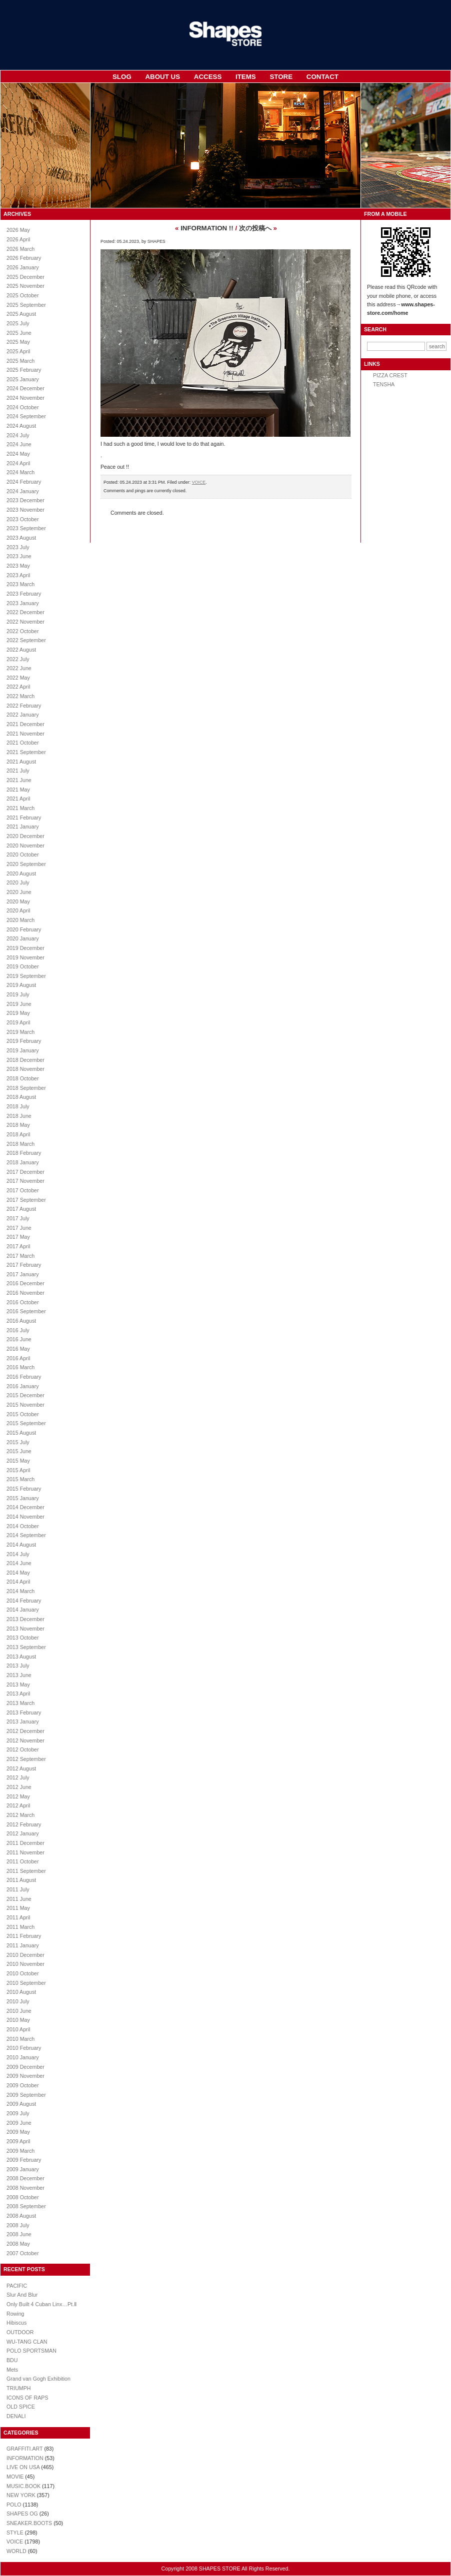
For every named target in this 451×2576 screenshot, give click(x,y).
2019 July (18, 994)
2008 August (21, 2216)
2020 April (18, 910)
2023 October (22, 519)
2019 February (23, 1041)
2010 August (21, 1992)
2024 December (25, 388)
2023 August (21, 538)
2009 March (20, 2151)
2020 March (20, 920)
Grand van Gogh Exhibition (38, 2379)
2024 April (18, 463)
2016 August (21, 1321)
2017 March (20, 1256)
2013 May (18, 1685)
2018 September (26, 1088)
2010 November (25, 1964)
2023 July (18, 547)
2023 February (23, 594)
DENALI (16, 2416)
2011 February (23, 1936)
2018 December (25, 1060)
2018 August (21, 1097)
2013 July (18, 1666)
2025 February (23, 370)
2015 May (18, 1461)
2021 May (18, 790)
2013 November (25, 1629)
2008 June (19, 2234)
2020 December (25, 836)
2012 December (25, 1731)
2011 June (19, 1899)
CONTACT (322, 76)
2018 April (18, 1134)
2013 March (20, 1703)
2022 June (19, 668)
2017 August (21, 1209)
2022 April (18, 687)
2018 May (18, 1125)
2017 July (18, 1218)
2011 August (21, 1880)
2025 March (20, 361)
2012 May (18, 1796)
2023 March (20, 584)
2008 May (18, 2244)
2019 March (20, 1032)
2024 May (18, 454)
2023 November (25, 510)
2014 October (22, 1526)
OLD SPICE (20, 2407)
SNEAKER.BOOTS (29, 2523)
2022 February (23, 706)
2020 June (19, 892)
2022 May (18, 678)
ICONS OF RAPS (27, 2398)
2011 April (18, 1917)
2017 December (25, 1172)
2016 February (23, 1377)
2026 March (20, 249)
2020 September (26, 864)
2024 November (25, 398)
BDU (12, 2360)
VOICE (14, 2542)
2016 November (25, 1293)
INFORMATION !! (207, 228)
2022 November (25, 622)
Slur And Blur (22, 2295)
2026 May (18, 230)
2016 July (18, 1330)
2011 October (22, 1861)
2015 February (23, 1489)
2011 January (22, 1945)
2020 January (22, 938)
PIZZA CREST (390, 375)
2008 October (22, 2197)
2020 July (18, 882)
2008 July (18, 2225)
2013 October (22, 1638)
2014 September (26, 1535)
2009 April (18, 2141)
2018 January (22, 1162)
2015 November (25, 1405)
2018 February (23, 1153)
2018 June (19, 1116)
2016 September (26, 1311)
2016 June (19, 1339)
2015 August (21, 1433)
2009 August (21, 2104)
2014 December (25, 1507)
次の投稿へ (255, 228)
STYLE (15, 2533)
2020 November (25, 846)
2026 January (22, 267)
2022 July (18, 659)
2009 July (18, 2113)
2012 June (19, 1787)
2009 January (22, 2169)
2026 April (18, 239)
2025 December (25, 277)
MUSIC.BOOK (23, 2486)
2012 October (22, 1749)
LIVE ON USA (23, 2467)
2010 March (20, 2039)
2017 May (18, 1237)
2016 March (20, 1367)
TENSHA (383, 384)
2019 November (25, 957)
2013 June (19, 1675)
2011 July (18, 1889)
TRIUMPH (18, 2388)
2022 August (21, 650)
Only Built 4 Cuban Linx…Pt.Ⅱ (41, 2304)
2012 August (21, 1768)
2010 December (25, 1955)
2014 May (18, 1573)
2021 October (22, 743)
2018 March (20, 1144)
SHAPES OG (22, 2514)
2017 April (18, 1246)
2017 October (22, 1190)
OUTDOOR (20, 2332)
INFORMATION (25, 2458)
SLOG (122, 76)
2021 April (18, 799)
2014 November (25, 1517)
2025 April (18, 351)
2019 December (25, 948)
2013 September (26, 1647)
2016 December (25, 1283)
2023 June (19, 556)
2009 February (23, 2160)
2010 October (22, 1973)
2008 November (25, 2188)
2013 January (22, 1721)
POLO (14, 2505)
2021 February (23, 818)
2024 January (22, 491)
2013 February (23, 1713)
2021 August (21, 762)
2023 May (18, 566)
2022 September (26, 640)
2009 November (25, 2076)
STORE (281, 76)
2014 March (20, 1591)
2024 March (20, 472)
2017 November (25, 1181)
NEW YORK (21, 2495)
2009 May (18, 2132)
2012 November (25, 1740)
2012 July (18, 1777)
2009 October (22, 2085)
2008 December (25, 2178)
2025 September (26, 305)
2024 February (23, 482)
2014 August (21, 1545)
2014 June (19, 1563)
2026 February (23, 258)
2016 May (18, 1349)
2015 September (26, 1423)
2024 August (21, 426)
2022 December (25, 612)
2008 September (26, 2206)
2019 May (18, 1013)
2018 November (25, 1069)
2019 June (19, 1004)
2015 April (18, 1470)
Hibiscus (16, 2323)
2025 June (19, 333)
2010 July (18, 2001)
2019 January (22, 1050)
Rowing (15, 2314)
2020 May (18, 901)
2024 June (19, 444)
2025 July (18, 323)
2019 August (21, 985)
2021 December (25, 724)
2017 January (22, 1274)
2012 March (20, 1815)
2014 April (18, 1582)
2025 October (22, 295)
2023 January (22, 603)
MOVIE (15, 2477)
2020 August (21, 873)
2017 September (26, 1200)
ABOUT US (162, 76)
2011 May (18, 1908)
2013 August (21, 1657)
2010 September (26, 1983)
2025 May (18, 342)
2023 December (25, 500)
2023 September (26, 528)
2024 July (18, 435)
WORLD (16, 2551)
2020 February (23, 929)
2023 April (18, 575)
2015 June (19, 1451)
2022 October (22, 631)
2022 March (20, 696)
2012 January (22, 1833)
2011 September (26, 1871)
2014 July (18, 1554)
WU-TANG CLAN (27, 2342)
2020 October (22, 855)
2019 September (26, 976)
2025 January (22, 379)
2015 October (22, 1414)
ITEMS (246, 76)
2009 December (25, 2067)
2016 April (18, 1358)
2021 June (19, 780)
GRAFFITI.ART (24, 2449)
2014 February (23, 1601)
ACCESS (208, 76)
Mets (12, 2370)
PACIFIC (16, 2286)
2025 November (25, 286)
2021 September (26, 752)
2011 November (25, 1852)
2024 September (26, 416)
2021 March (20, 808)
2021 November (25, 734)
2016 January (22, 1386)
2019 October (22, 966)
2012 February (23, 1824)
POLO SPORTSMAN (31, 2351)
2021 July (18, 771)
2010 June (19, 2011)
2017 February (23, 1265)
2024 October (22, 407)
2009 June (19, 2123)
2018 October (22, 1078)
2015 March (20, 1479)
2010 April (18, 2029)
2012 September (26, 1759)
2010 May (18, 2020)
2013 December (25, 1619)
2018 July (18, 1106)
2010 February (23, 2048)
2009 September (26, 2095)
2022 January (22, 715)
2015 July (18, 1442)
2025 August (21, 314)
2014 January (22, 1610)
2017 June (19, 1228)
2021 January (22, 827)
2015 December (25, 1395)
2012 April (18, 1805)
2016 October (22, 1302)
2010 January (22, 2057)
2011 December (25, 1843)
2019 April (18, 1022)
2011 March (20, 1927)
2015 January (22, 1498)
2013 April (18, 1694)
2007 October (22, 2253)
